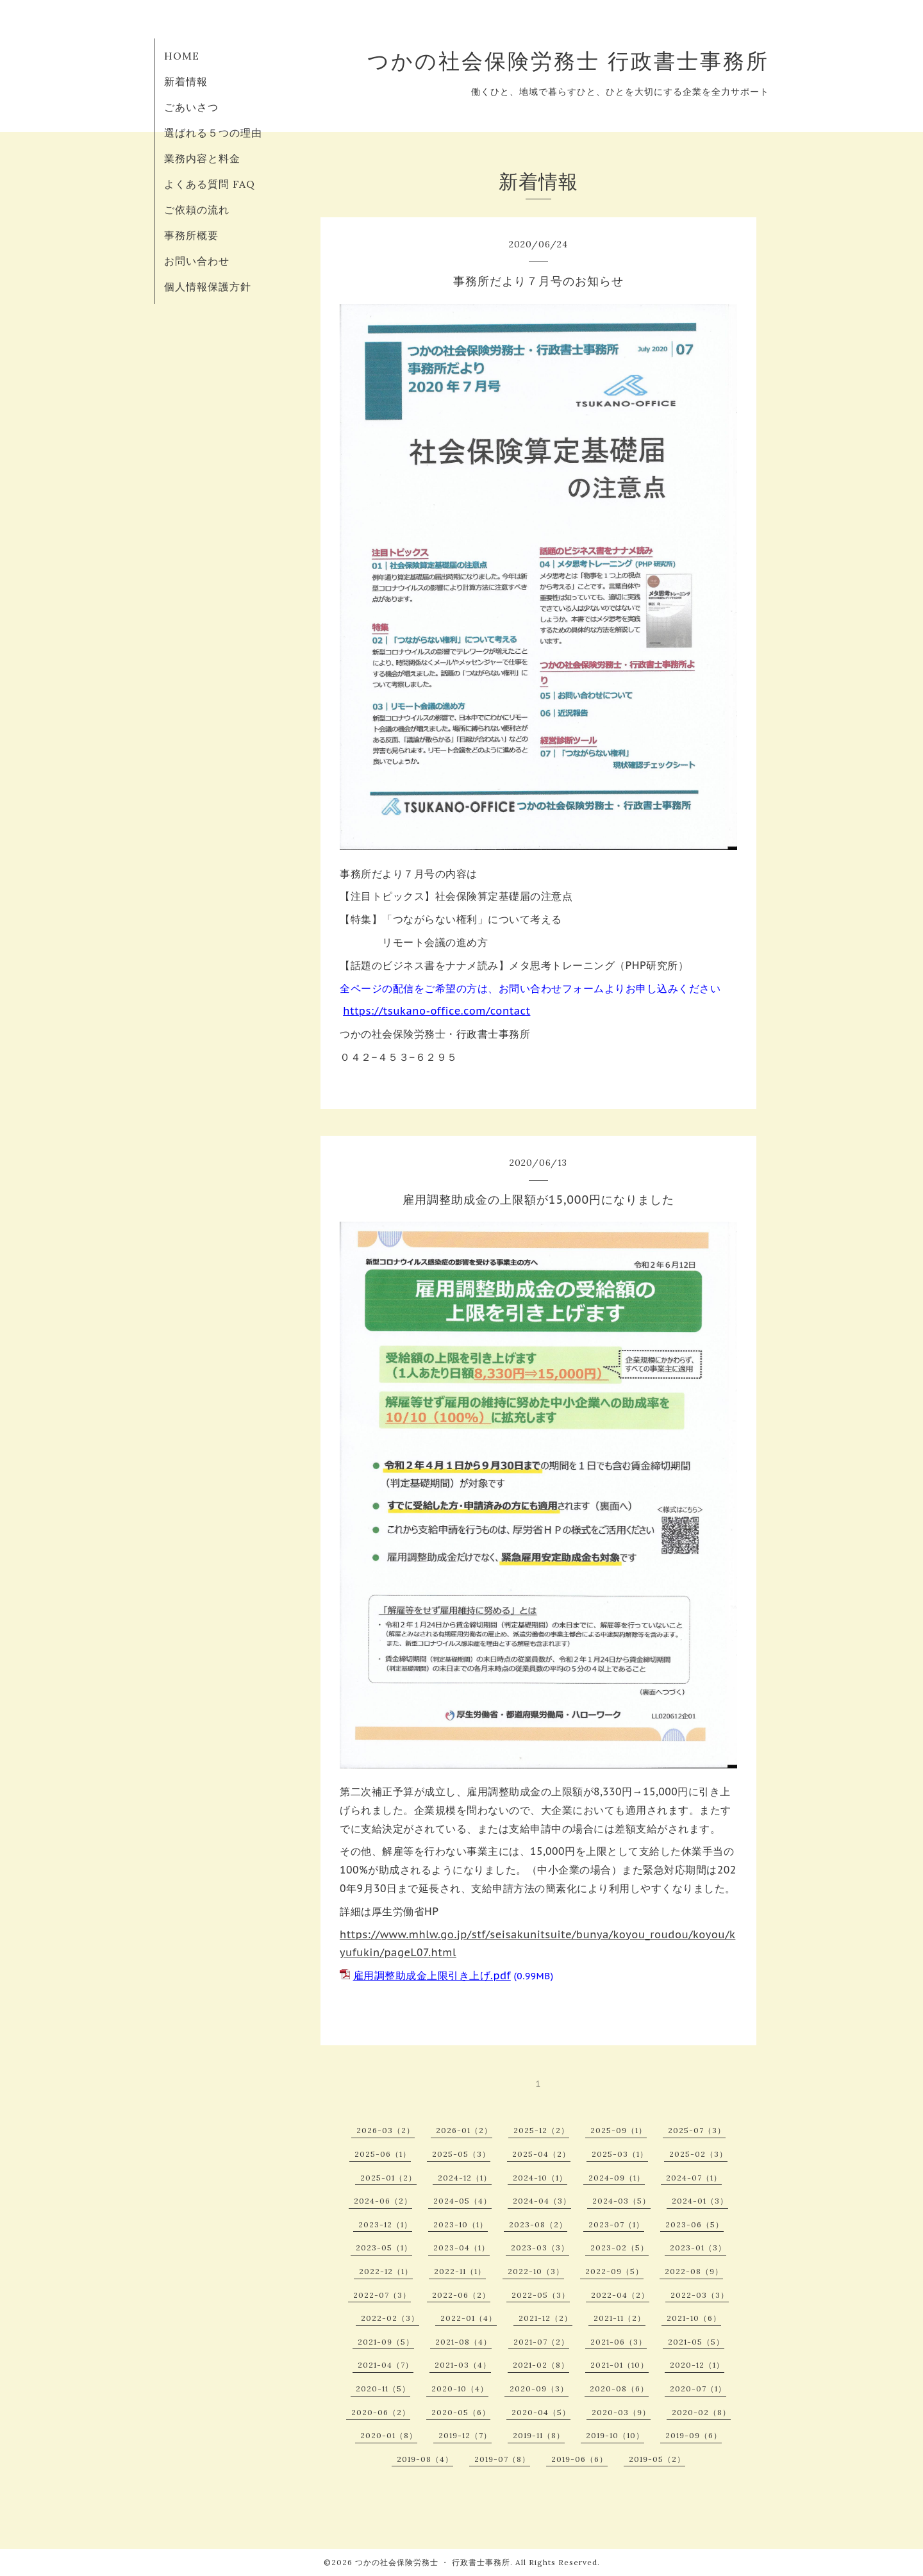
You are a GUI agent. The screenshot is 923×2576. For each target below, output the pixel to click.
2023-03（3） (540, 2247)
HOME (181, 55)
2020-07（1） (698, 2388)
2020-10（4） (459, 2388)
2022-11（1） (460, 2271)
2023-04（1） (461, 2247)
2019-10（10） (615, 2435)
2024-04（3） (542, 2201)
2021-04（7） (385, 2365)
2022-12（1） (386, 2271)
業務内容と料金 (202, 158)
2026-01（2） (464, 2130)
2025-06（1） (382, 2154)
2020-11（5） (383, 2388)
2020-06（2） (380, 2412)
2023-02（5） (619, 2247)
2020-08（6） (619, 2388)
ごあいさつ (191, 107)
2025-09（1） (618, 2130)
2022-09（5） (614, 2271)
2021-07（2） (541, 2342)
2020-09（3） (539, 2388)
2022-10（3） (536, 2271)
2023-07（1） (616, 2224)
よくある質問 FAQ (209, 184)
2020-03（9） (621, 2412)
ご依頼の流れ (196, 209)
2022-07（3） (382, 2295)
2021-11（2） (619, 2318)
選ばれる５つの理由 (213, 132)
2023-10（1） (460, 2224)
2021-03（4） (463, 2365)
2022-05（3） (540, 2295)
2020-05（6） (460, 2412)
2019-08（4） (425, 2459)
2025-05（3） (461, 2154)
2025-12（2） (541, 2130)
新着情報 (186, 81)
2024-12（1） (465, 2177)
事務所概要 (191, 235)
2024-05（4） (462, 2201)
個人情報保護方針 (207, 286)
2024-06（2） (383, 2201)
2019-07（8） (502, 2459)
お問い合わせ (196, 260)
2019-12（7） (465, 2435)
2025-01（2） (388, 2177)
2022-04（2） (620, 2295)
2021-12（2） (545, 2318)
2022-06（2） (461, 2295)
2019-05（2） (657, 2459)
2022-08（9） (694, 2271)
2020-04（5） (540, 2412)
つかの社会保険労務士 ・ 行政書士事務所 (432, 2562)
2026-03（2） (385, 2130)
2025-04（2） (541, 2154)
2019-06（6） (579, 2459)
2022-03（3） (699, 2295)
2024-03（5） (621, 2201)
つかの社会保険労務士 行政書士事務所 (568, 60)
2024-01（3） (700, 2201)
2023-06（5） (694, 2224)
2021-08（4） (463, 2342)
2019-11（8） (539, 2435)
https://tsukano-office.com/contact (436, 1010)
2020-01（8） (388, 2435)
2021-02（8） (541, 2365)
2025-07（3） (697, 2130)
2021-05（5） (696, 2342)
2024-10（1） (540, 2177)
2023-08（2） (538, 2224)
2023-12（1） (385, 2224)
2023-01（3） (698, 2247)
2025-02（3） (698, 2154)
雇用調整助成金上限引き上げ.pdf (432, 1975)
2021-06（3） (618, 2342)
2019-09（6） (693, 2435)
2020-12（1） (697, 2365)
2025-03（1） (620, 2154)
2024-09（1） (616, 2177)
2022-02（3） (390, 2318)
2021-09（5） (386, 2342)
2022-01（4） (468, 2318)
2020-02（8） (701, 2412)
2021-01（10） (619, 2365)
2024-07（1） (694, 2177)
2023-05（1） (384, 2247)
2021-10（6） (694, 2318)
